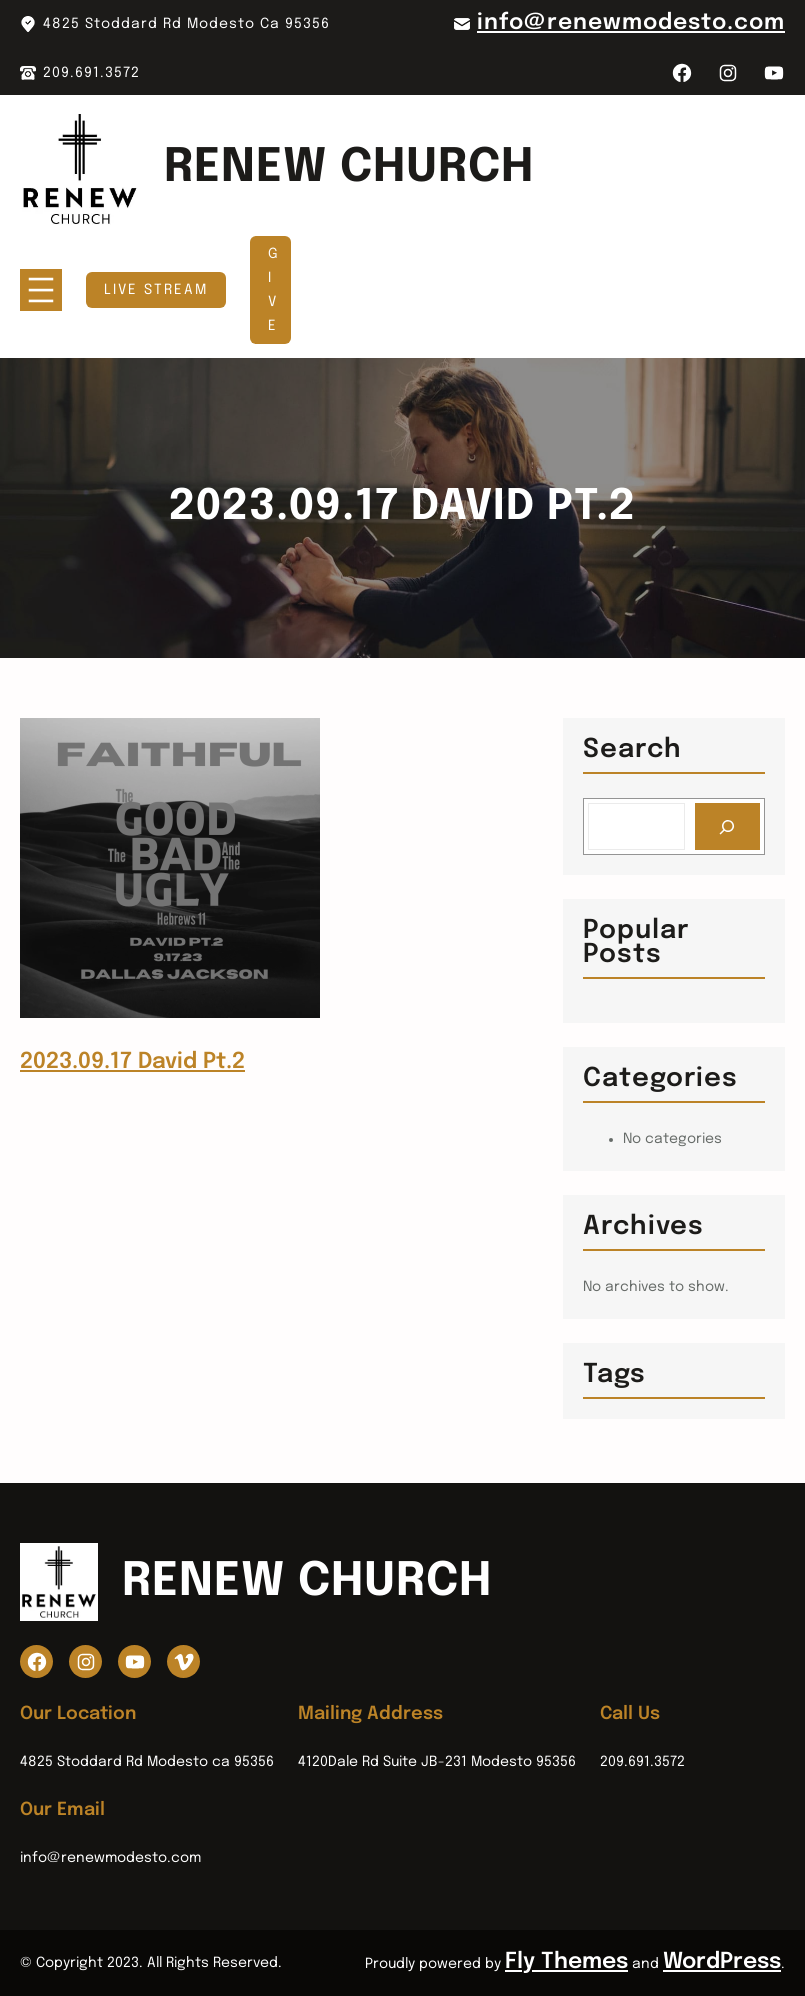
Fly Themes (566, 1962)
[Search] (727, 826)
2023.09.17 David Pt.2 (132, 1062)
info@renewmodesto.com (631, 23)
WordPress (722, 1962)
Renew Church (349, 168)
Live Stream (156, 290)
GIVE (274, 290)
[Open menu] (41, 290)
